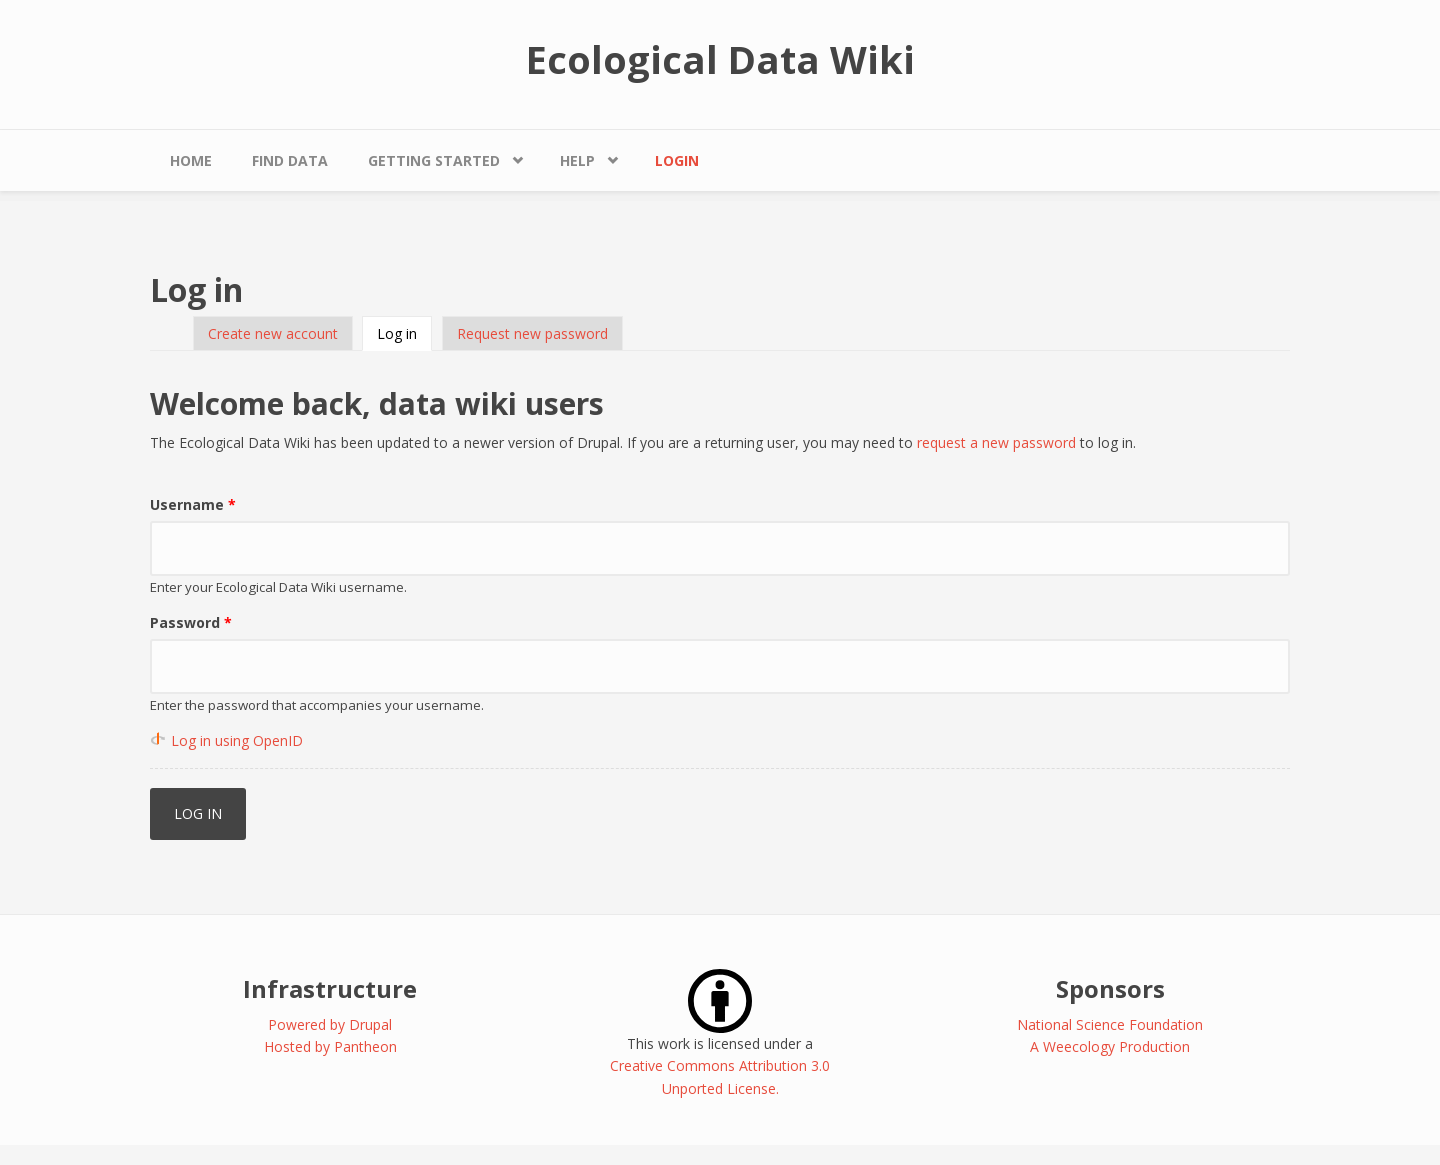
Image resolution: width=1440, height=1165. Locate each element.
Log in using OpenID (237, 740)
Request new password (532, 333)
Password (191, 622)
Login (677, 160)
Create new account (273, 333)
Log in (404, 333)
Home (191, 160)
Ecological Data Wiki (720, 59)
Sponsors (1110, 988)
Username (193, 504)
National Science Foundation (1110, 1024)
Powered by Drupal (330, 1024)
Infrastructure (330, 988)
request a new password (996, 442)
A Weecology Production (1110, 1046)
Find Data (290, 160)
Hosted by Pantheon (330, 1046)
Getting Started (434, 160)
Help (577, 160)
